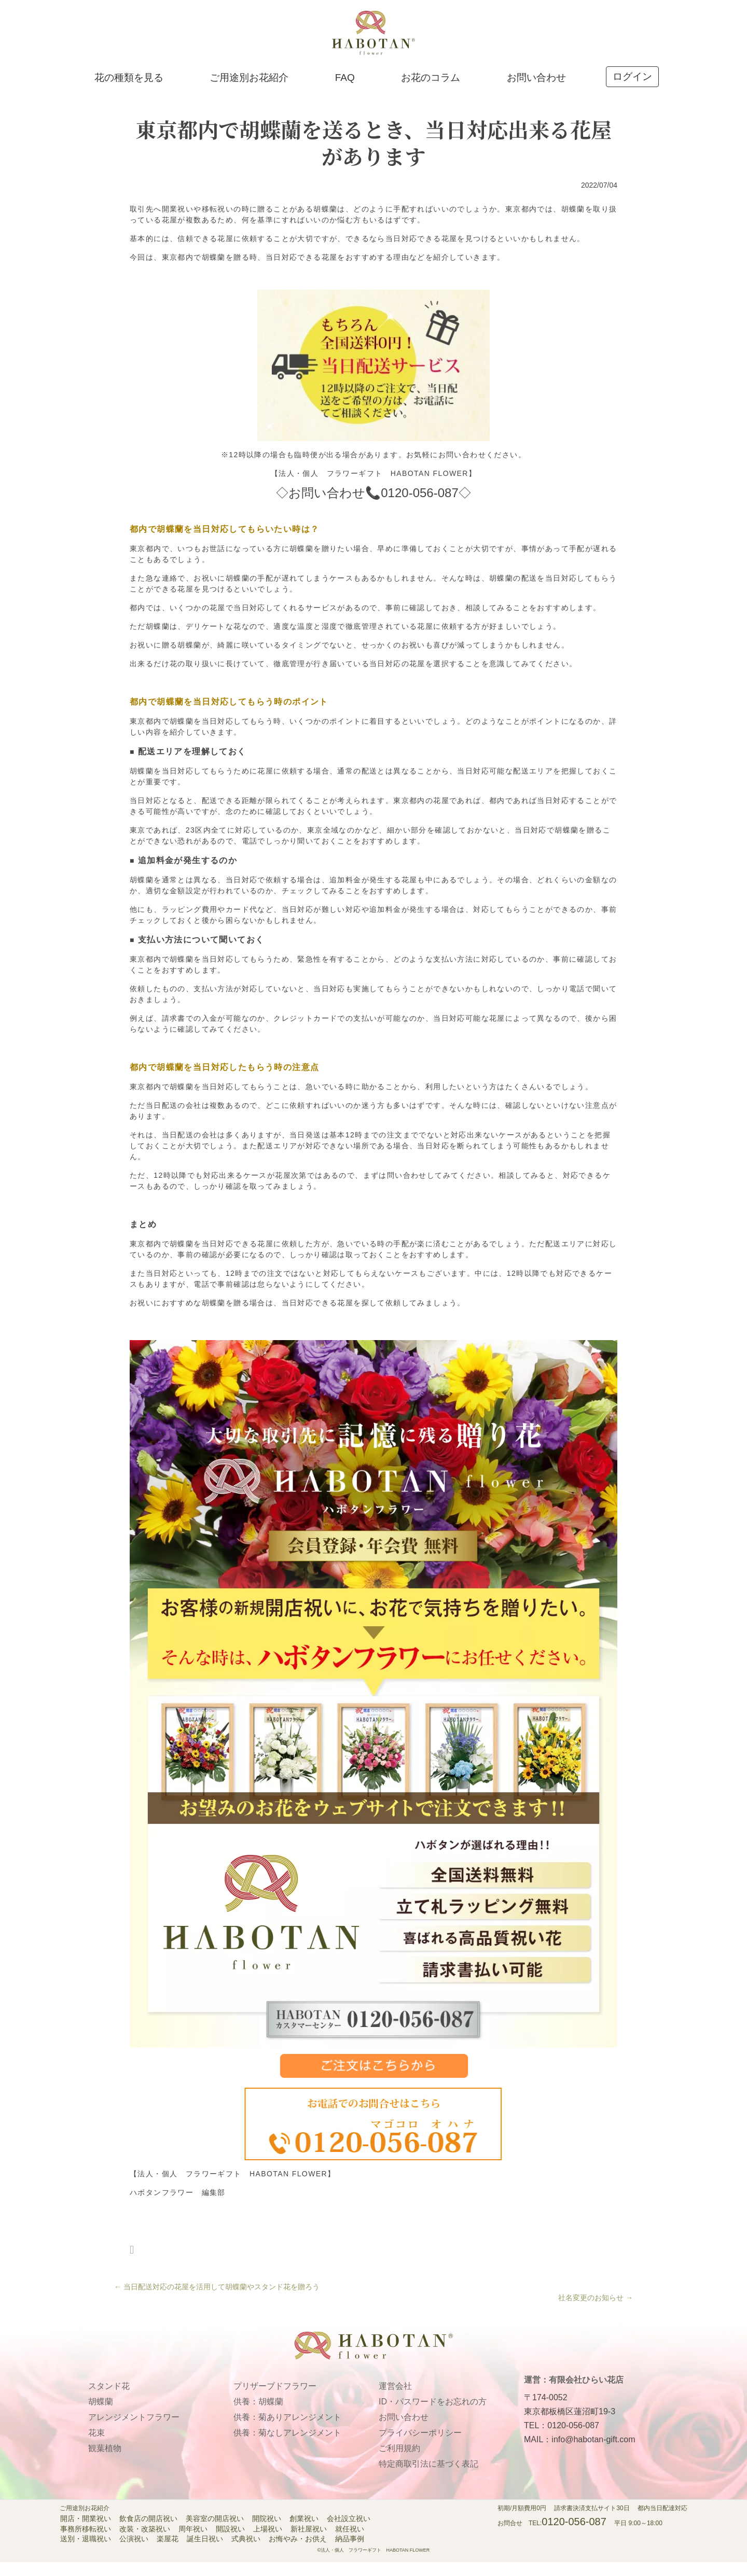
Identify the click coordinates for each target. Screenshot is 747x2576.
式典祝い (245, 2553)
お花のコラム (430, 89)
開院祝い (266, 2533)
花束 (96, 2447)
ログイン (632, 88)
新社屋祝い (308, 2543)
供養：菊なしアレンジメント (287, 2447)
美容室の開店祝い (215, 2533)
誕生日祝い (205, 2553)
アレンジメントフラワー (133, 2431)
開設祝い (230, 2543)
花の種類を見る (128, 89)
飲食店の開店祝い (148, 2533)
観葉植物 (104, 2462)
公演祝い (133, 2553)
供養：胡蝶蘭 (258, 2416)
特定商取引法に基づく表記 (428, 2478)
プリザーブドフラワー (274, 2400)
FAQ (345, 89)
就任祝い (349, 2543)
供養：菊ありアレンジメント (287, 2431)
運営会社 (395, 2400)
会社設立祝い (348, 2533)
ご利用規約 (399, 2462)
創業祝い (304, 2533)
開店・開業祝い (85, 2533)
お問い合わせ (536, 89)
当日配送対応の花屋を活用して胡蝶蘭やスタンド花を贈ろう (217, 2301)
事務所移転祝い (85, 2543)
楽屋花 (167, 2553)
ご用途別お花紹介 (249, 89)
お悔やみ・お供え (298, 2553)
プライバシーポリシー (420, 2447)
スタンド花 (109, 2400)
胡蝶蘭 (100, 2416)
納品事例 (349, 2553)
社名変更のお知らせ (595, 2312)
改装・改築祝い (144, 2543)
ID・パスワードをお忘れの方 (433, 2416)
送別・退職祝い (85, 2553)
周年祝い (193, 2543)
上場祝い (267, 2543)
